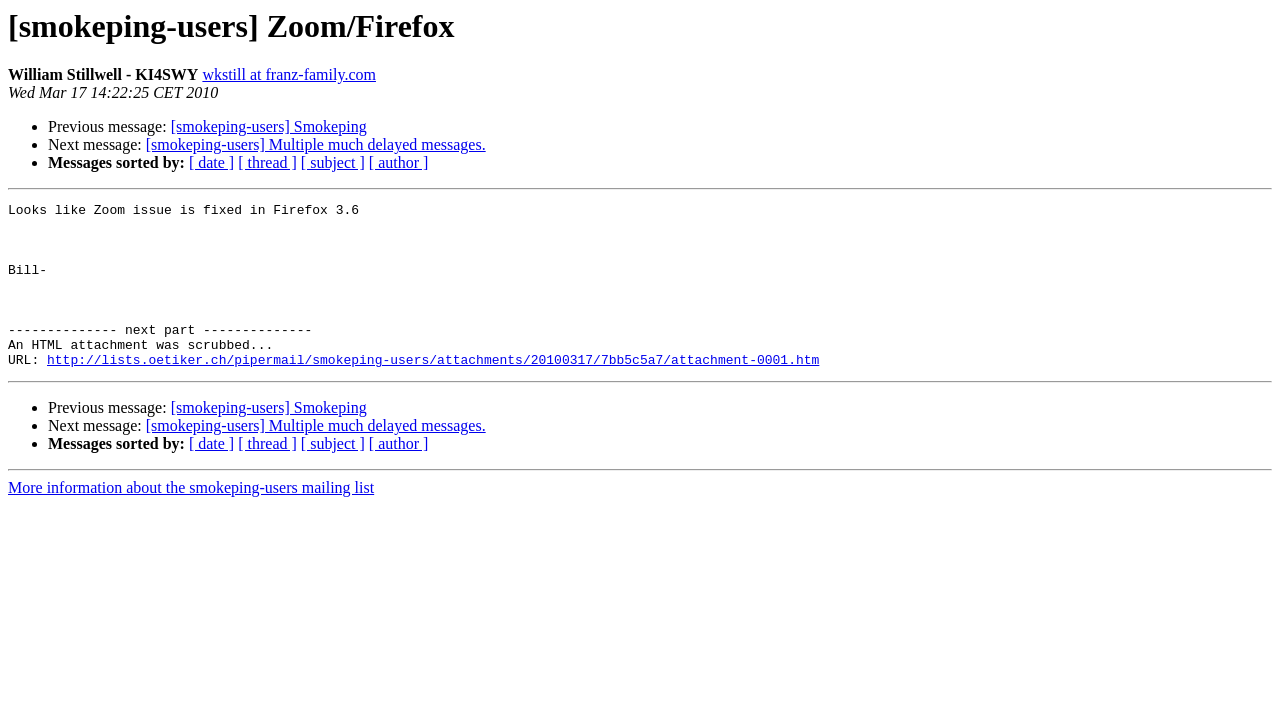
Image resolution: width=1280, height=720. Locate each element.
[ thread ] (267, 162)
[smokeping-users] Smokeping (269, 126)
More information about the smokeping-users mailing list (191, 520)
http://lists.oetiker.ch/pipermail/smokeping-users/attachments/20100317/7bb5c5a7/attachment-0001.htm (433, 392)
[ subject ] (333, 162)
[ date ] (211, 162)
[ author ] (399, 162)
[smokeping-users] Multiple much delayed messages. (316, 144)
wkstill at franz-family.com (289, 74)
